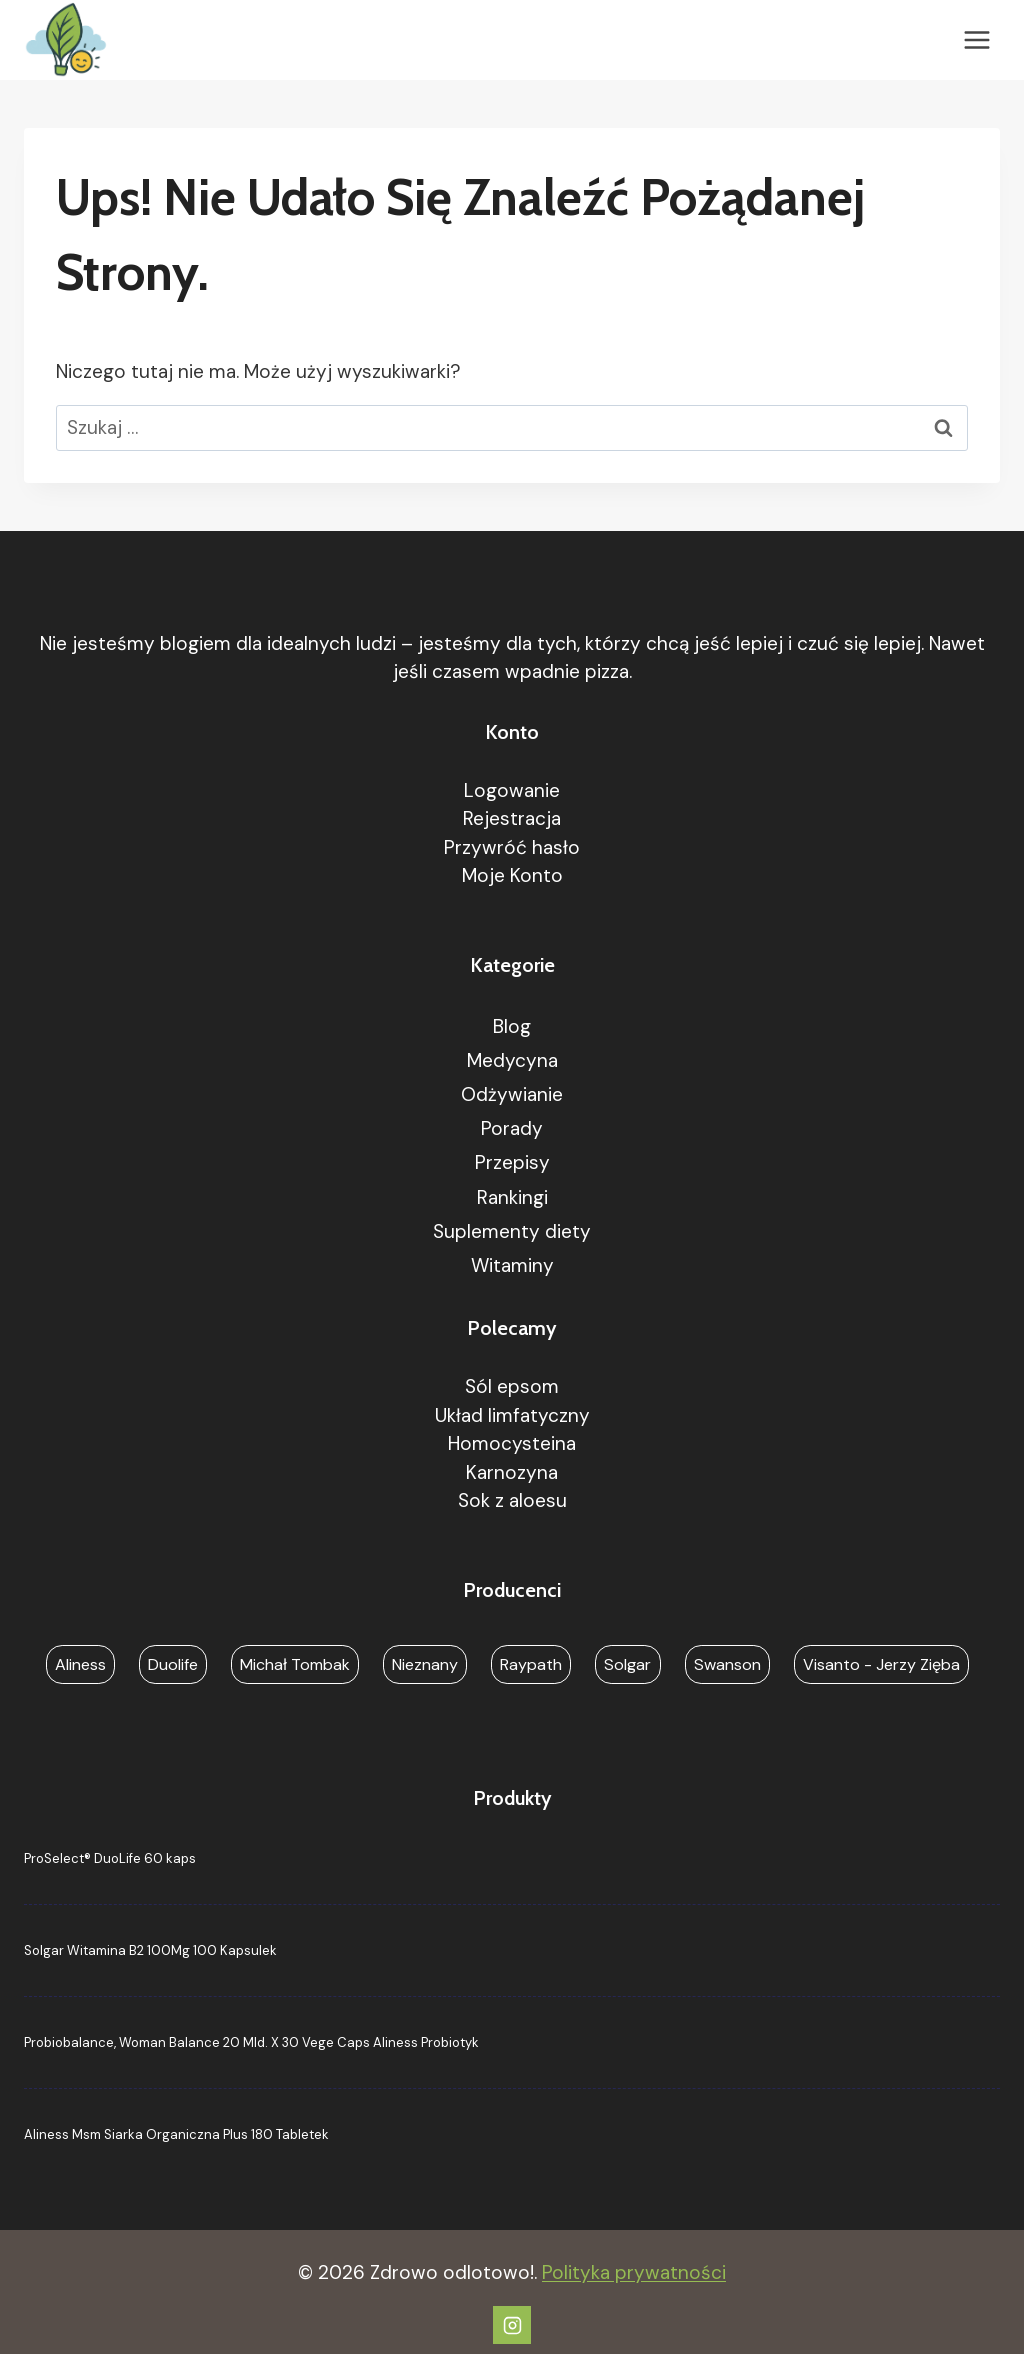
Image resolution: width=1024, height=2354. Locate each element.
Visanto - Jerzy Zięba (881, 1664)
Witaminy (512, 1265)
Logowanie (512, 790)
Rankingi (512, 1197)
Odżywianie (512, 1094)
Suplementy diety (512, 1231)
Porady (512, 1128)
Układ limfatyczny (512, 1415)
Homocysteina (512, 1443)
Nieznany (425, 1664)
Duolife (173, 1664)
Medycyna (512, 1060)
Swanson (727, 1664)
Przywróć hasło (512, 847)
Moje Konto (512, 875)
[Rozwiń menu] (976, 39)
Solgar (627, 1664)
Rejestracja (512, 818)
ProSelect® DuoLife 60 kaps (110, 1858)
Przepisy (512, 1162)
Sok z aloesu (512, 1500)
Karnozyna (512, 1472)
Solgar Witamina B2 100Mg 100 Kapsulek (150, 1950)
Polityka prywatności (634, 2272)
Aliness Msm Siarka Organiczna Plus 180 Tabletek (176, 2134)
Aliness (80, 1664)
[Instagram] (512, 2325)
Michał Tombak (295, 1664)
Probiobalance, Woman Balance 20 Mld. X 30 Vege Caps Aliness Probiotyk (251, 2042)
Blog (512, 1026)
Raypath (531, 1664)
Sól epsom (512, 1386)
